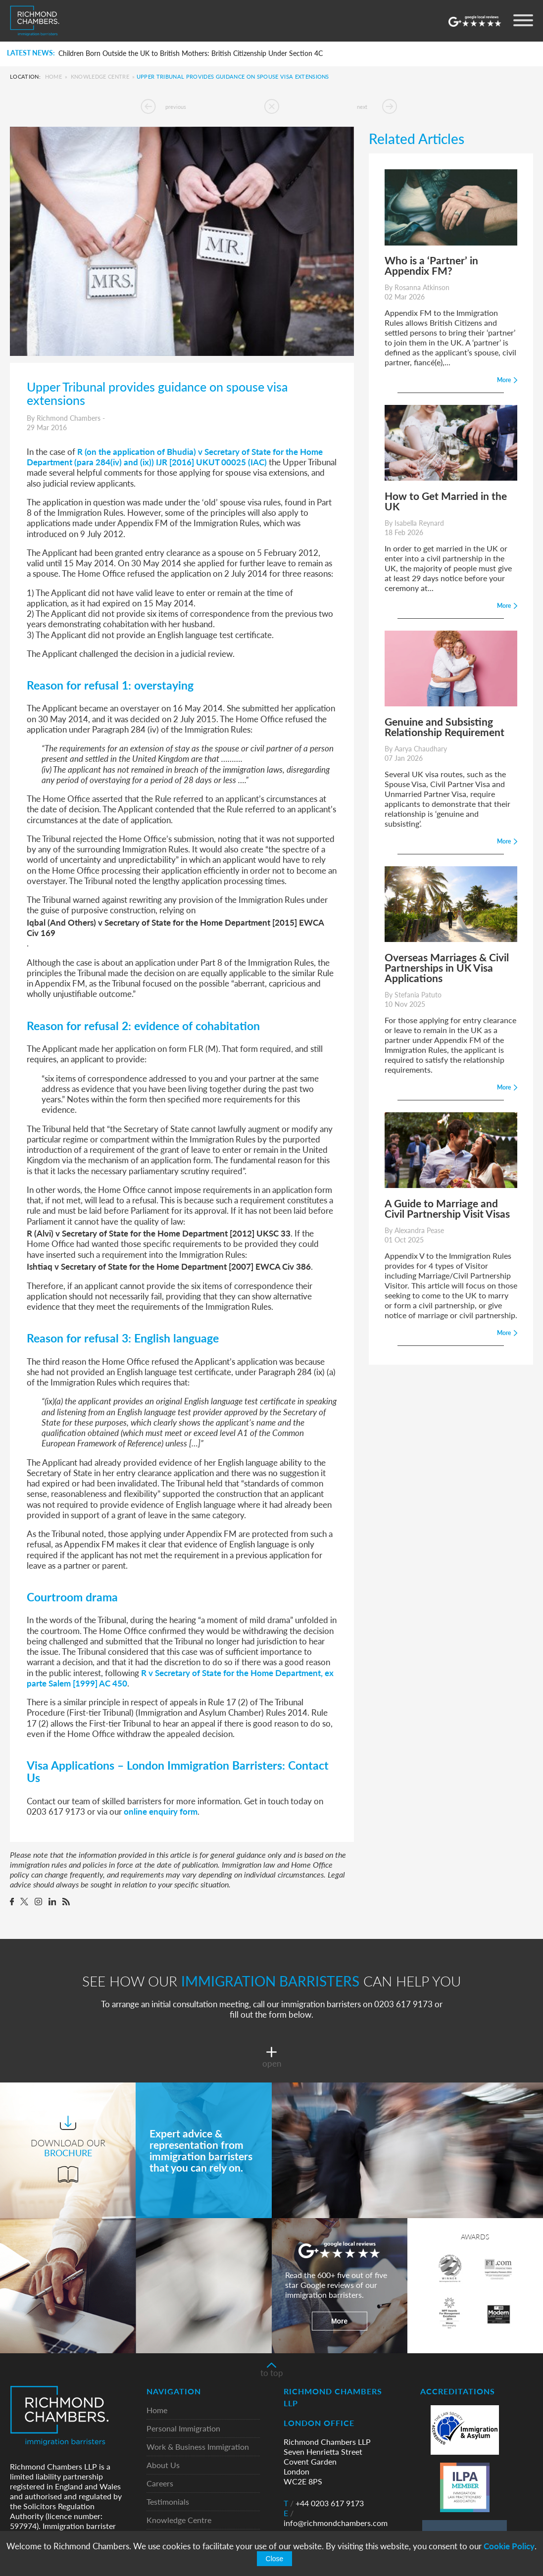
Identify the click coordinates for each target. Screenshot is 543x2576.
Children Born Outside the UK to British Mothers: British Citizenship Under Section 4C (190, 53)
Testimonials (168, 2502)
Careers (160, 2483)
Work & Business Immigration (198, 2447)
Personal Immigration (183, 2429)
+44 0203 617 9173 (324, 2503)
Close (275, 2559)
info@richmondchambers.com (336, 2518)
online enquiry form (160, 1811)
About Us (163, 2465)
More (339, 2321)
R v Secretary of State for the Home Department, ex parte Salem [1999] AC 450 (180, 1678)
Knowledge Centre (100, 76)
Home (53, 76)
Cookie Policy (509, 2546)
